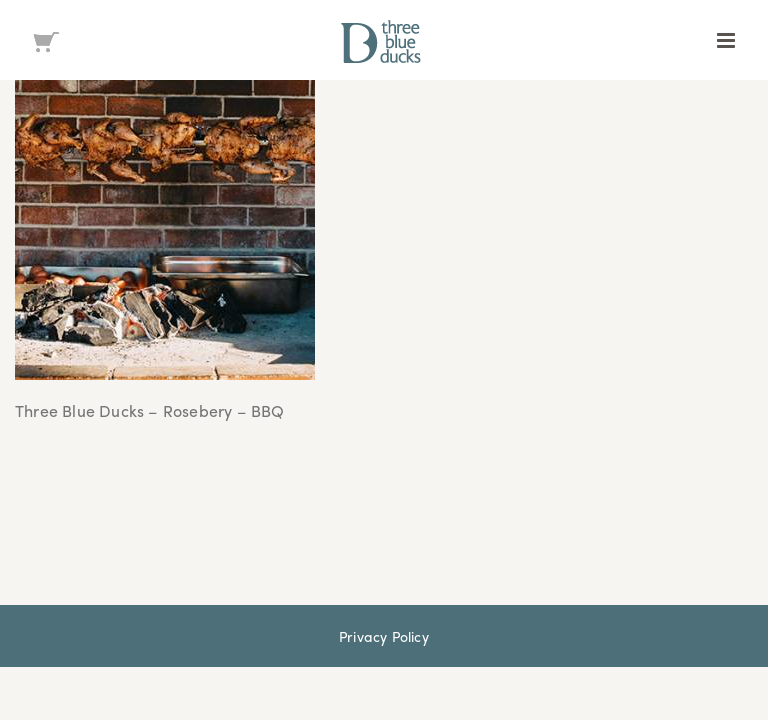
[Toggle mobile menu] (727, 40)
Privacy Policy (384, 636)
